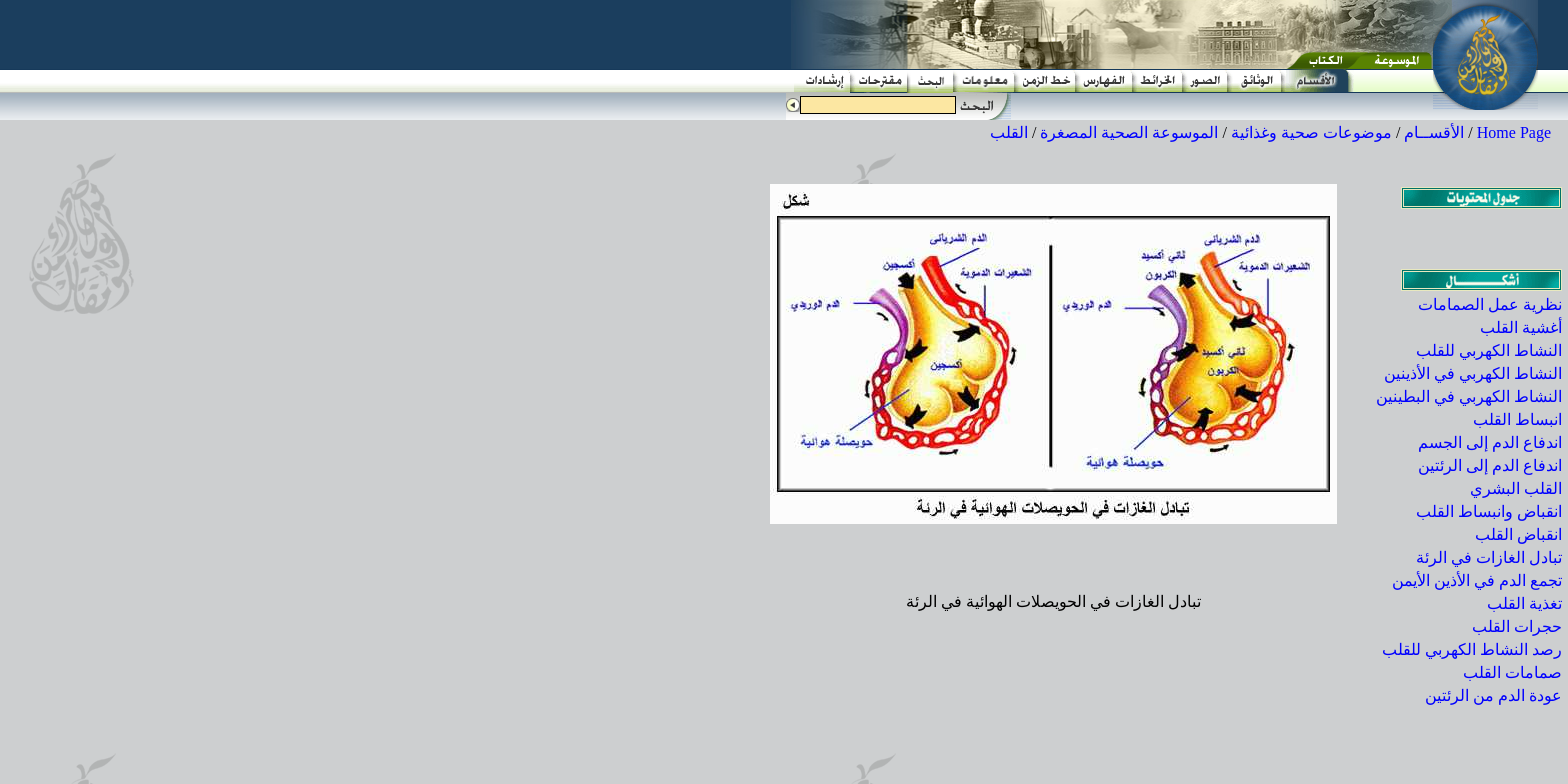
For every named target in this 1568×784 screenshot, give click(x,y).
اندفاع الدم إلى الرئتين (1490, 465)
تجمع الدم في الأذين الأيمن (1477, 580)
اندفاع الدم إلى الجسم (1490, 442)
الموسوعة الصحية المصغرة (1129, 132)
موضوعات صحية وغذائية (1311, 132)
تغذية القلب (1524, 603)
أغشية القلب (1521, 327)
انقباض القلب (1518, 534)
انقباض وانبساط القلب (1489, 511)
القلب (1009, 132)
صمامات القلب (1512, 672)
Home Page (1514, 132)
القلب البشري (1516, 488)
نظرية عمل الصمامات (1490, 304)
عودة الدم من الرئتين (1493, 695)
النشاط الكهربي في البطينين (1469, 396)
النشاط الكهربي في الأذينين (1473, 373)
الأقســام (1434, 132)
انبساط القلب (1517, 419)
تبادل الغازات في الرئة (1489, 557)
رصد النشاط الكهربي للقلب (1472, 649)
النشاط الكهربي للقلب (1489, 350)
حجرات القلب (1517, 626)
